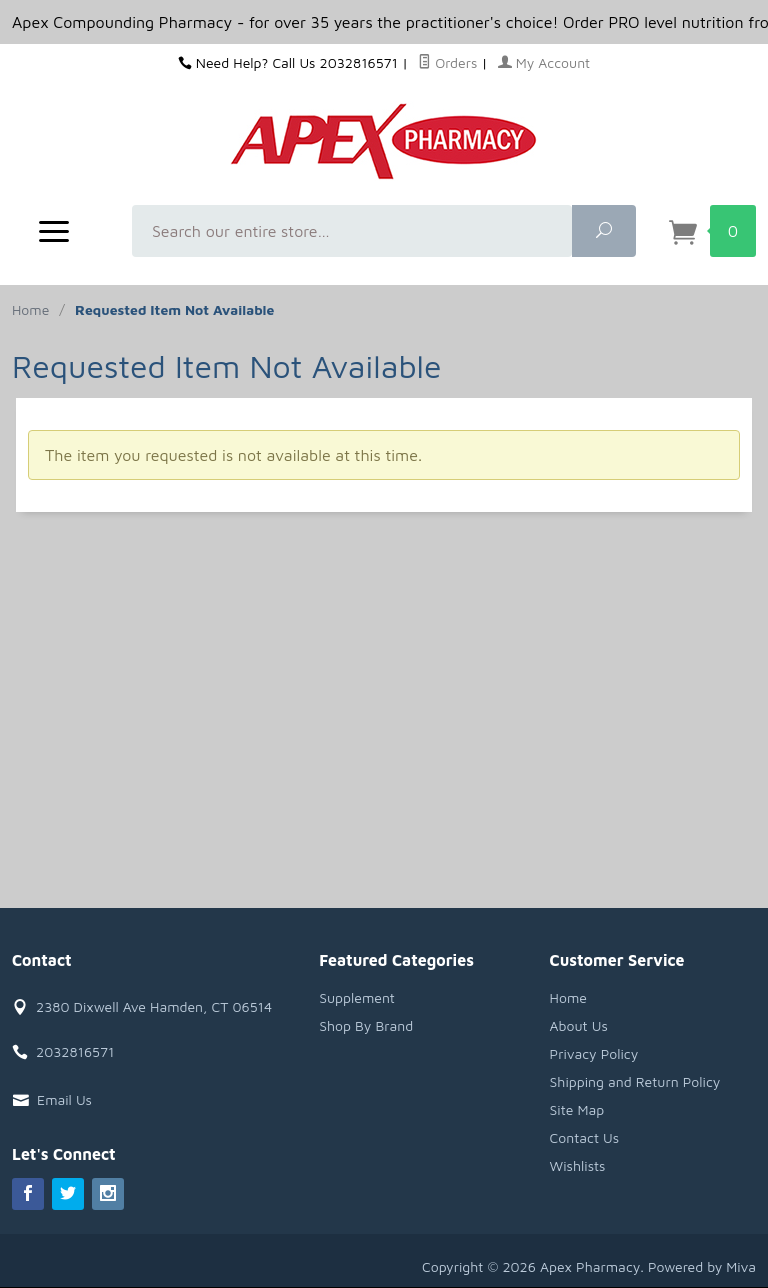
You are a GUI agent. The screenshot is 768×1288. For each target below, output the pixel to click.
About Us (579, 1025)
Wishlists (578, 1165)
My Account (544, 62)
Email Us (64, 1099)
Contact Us (585, 1137)
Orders (447, 62)
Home (30, 309)
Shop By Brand (366, 1025)
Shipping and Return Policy (635, 1081)
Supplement (357, 997)
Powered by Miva (702, 1266)
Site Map (577, 1109)
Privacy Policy (594, 1053)
